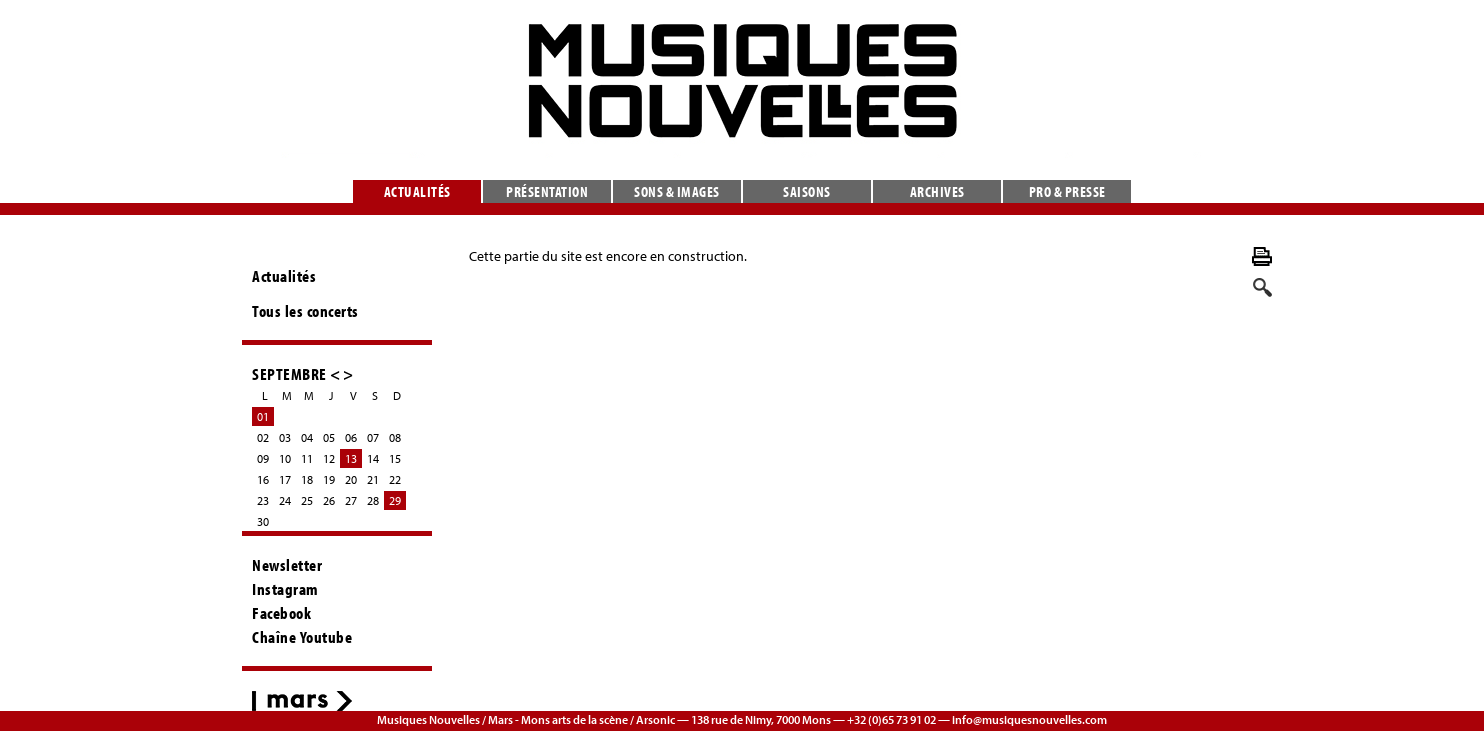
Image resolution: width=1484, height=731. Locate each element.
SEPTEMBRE (289, 373)
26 (329, 500)
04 (307, 437)
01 (263, 416)
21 (373, 479)
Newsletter (287, 565)
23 (263, 500)
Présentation (547, 191)
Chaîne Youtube (302, 637)
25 (307, 500)
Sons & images (677, 191)
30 (263, 521)
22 (395, 479)
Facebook (281, 613)
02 (263, 437)
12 (329, 458)
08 (395, 437)
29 (395, 500)
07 (373, 437)
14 (373, 458)
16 (263, 479)
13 (351, 458)
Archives (937, 191)
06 (351, 437)
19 (329, 479)
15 (395, 458)
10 (285, 458)
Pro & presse (1067, 191)
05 (329, 437)
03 (285, 437)
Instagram (285, 589)
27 (351, 500)
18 (307, 479)
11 (307, 458)
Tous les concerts (305, 311)
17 (285, 479)
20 (351, 479)
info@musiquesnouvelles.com (1029, 719)
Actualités (417, 191)
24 (285, 500)
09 (263, 458)
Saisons (807, 191)
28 (373, 500)
